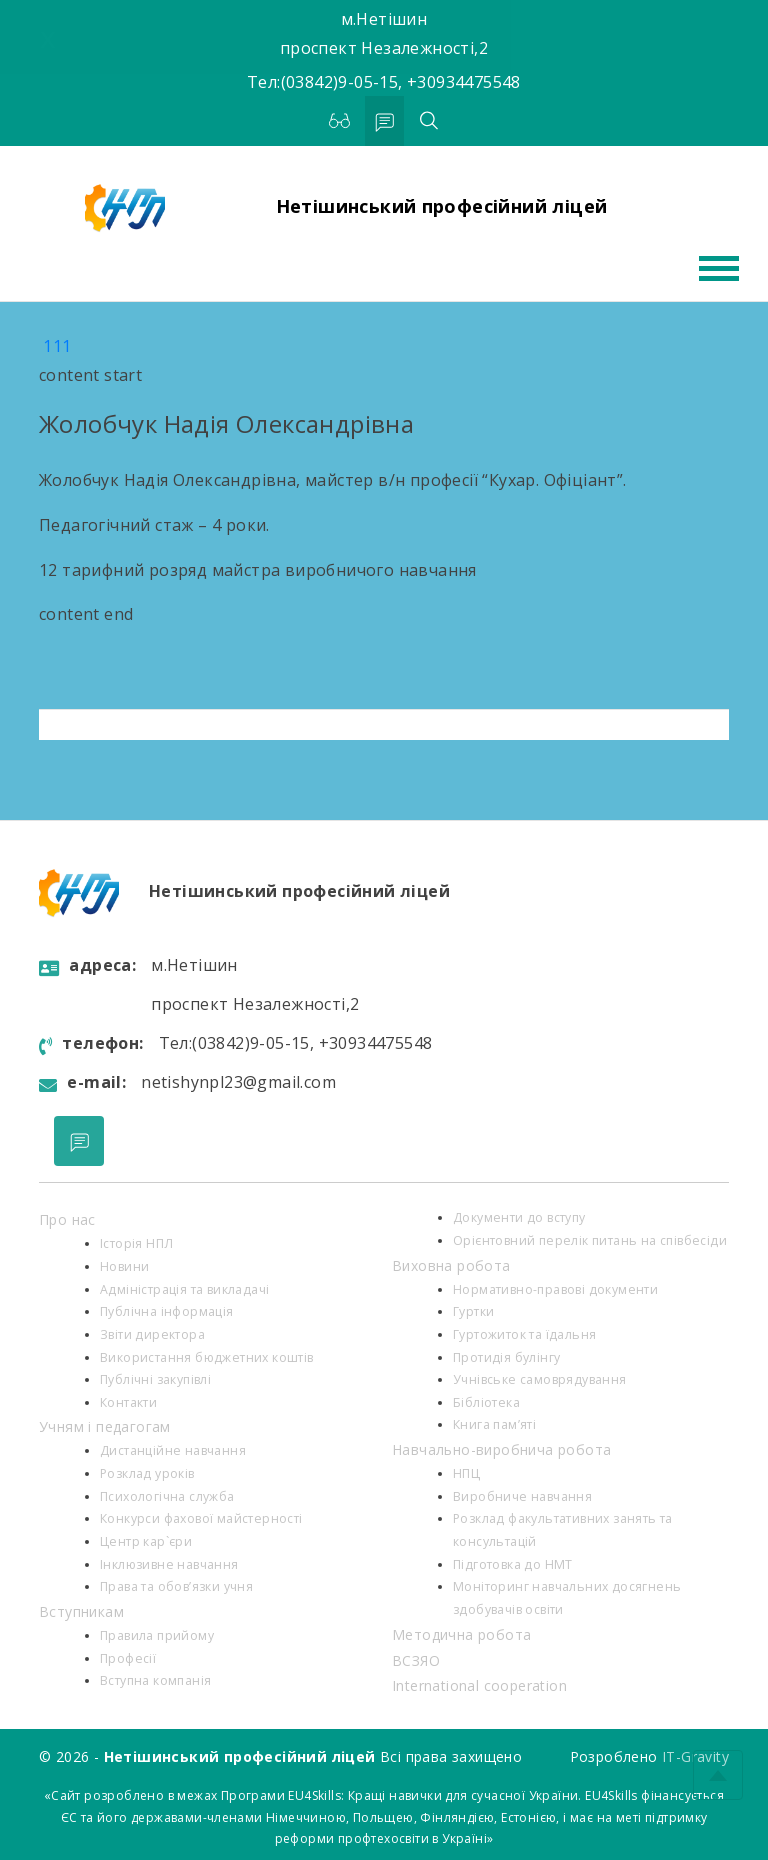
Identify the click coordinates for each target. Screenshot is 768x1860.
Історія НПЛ (136, 1243)
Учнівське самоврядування (540, 1379)
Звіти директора (152, 1334)
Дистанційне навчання (173, 1450)
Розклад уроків (147, 1473)
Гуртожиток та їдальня (524, 1334)
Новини (124, 1266)
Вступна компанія (155, 1680)
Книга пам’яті (494, 1424)
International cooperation (479, 1685)
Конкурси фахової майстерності (201, 1518)
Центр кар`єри (146, 1541)
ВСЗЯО (416, 1660)
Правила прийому (157, 1635)
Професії (128, 1658)
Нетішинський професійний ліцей (442, 206)
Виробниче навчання (522, 1496)
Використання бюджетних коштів (207, 1357)
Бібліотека (486, 1402)
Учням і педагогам (105, 1426)
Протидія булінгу (506, 1357)
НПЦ (466, 1473)
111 (57, 346)
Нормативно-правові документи (555, 1289)
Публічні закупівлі (155, 1379)
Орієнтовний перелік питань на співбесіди (590, 1240)
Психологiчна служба (167, 1496)
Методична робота (461, 1634)
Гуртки (473, 1311)
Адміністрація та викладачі (184, 1289)
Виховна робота (451, 1265)
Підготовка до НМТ (513, 1564)
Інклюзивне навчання (169, 1564)
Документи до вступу (519, 1217)
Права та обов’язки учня (176, 1586)
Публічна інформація (167, 1311)
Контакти (128, 1402)
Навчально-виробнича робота (501, 1449)
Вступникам (81, 1611)
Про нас (67, 1219)
